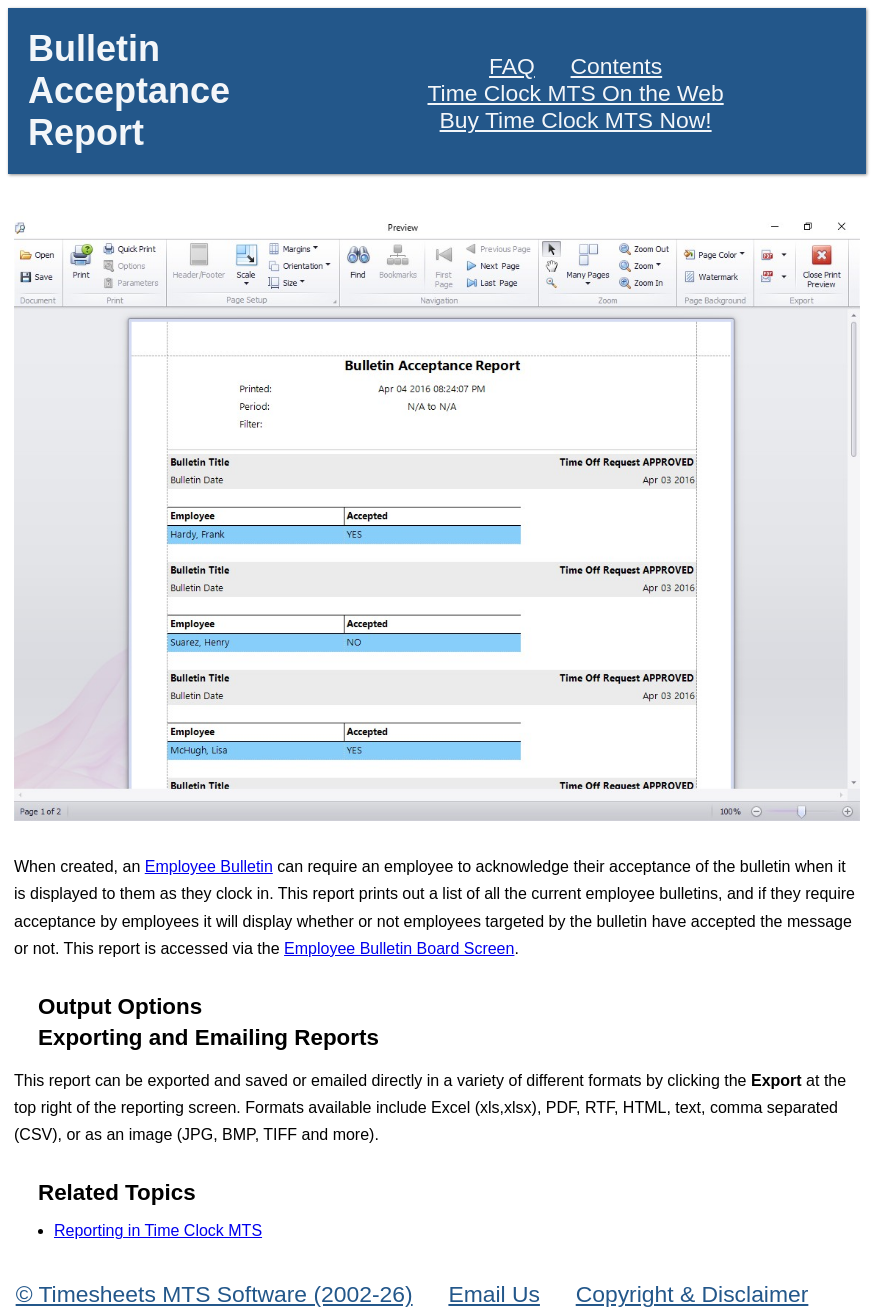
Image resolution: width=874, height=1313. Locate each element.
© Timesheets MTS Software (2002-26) (214, 1294)
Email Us (494, 1294)
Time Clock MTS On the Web (576, 93)
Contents (617, 66)
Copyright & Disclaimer (692, 1294)
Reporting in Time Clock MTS (158, 1230)
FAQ (512, 66)
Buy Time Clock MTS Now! (576, 120)
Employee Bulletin (209, 866)
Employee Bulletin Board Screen (399, 948)
